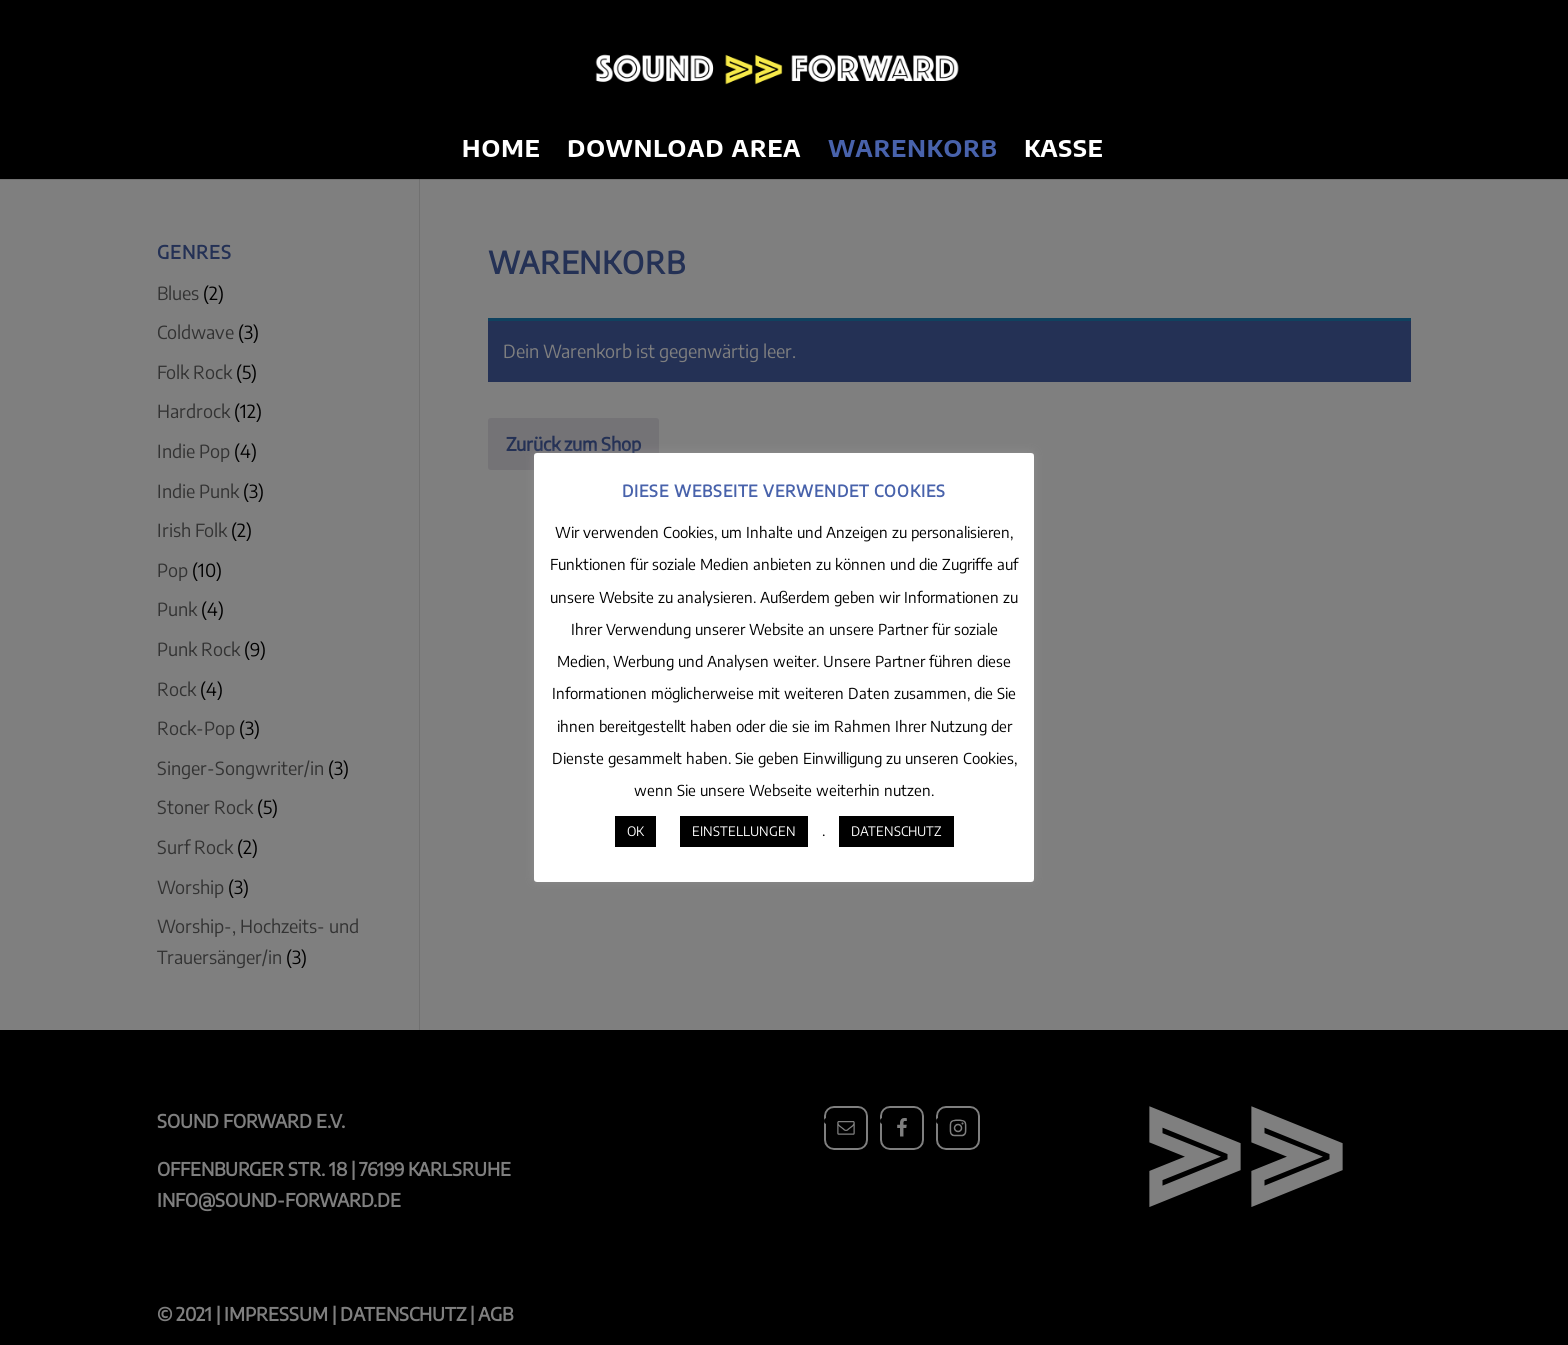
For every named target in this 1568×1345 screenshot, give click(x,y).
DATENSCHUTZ (896, 831)
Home (501, 151)
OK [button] (635, 831)
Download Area (684, 151)
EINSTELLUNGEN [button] (744, 831)
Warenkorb (913, 151)
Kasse (1064, 151)
